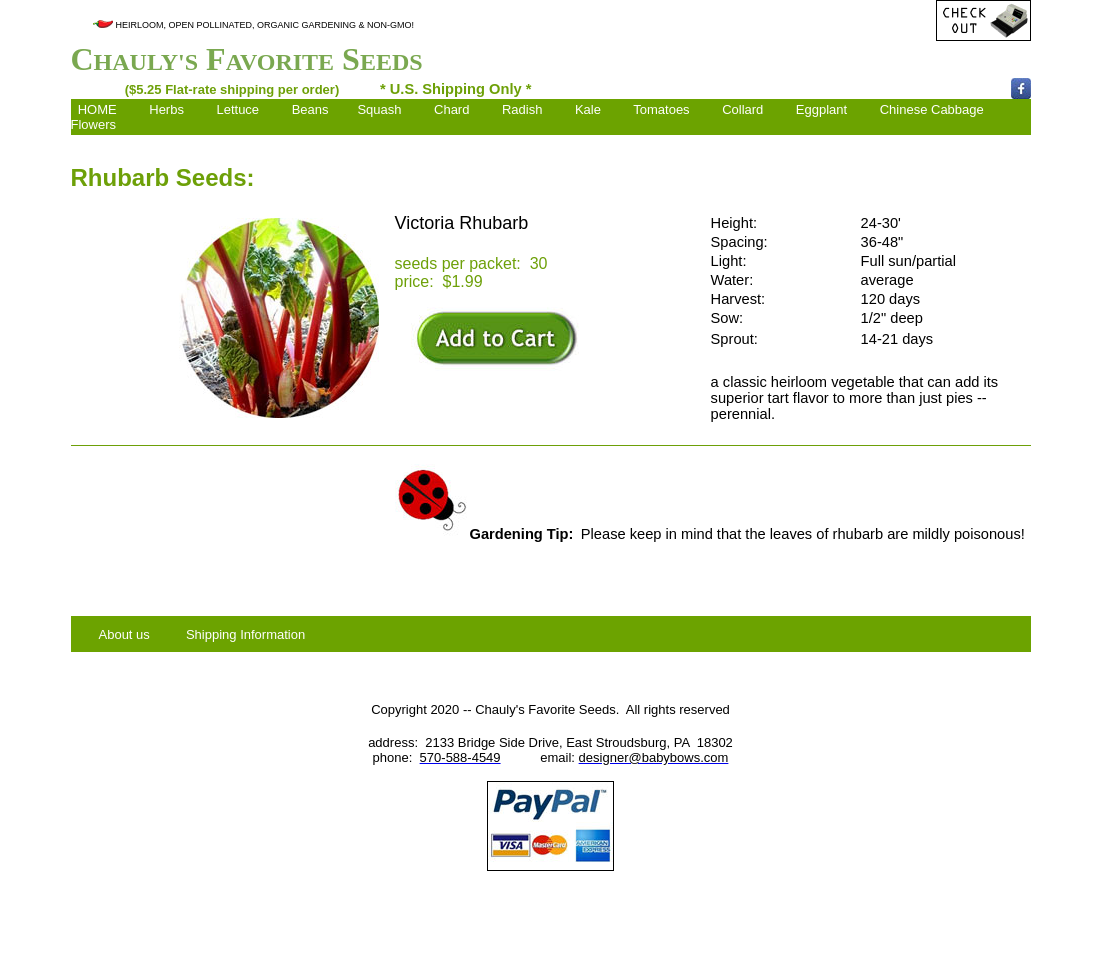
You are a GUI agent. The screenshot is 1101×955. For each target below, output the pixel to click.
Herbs (166, 109)
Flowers (94, 124)
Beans (310, 109)
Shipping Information (245, 634)
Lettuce (237, 109)
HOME (97, 109)
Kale (588, 109)
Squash (379, 109)
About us (124, 634)
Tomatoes (661, 109)
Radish (522, 109)
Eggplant (821, 109)
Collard (742, 109)
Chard (451, 109)
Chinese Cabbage (932, 109)
